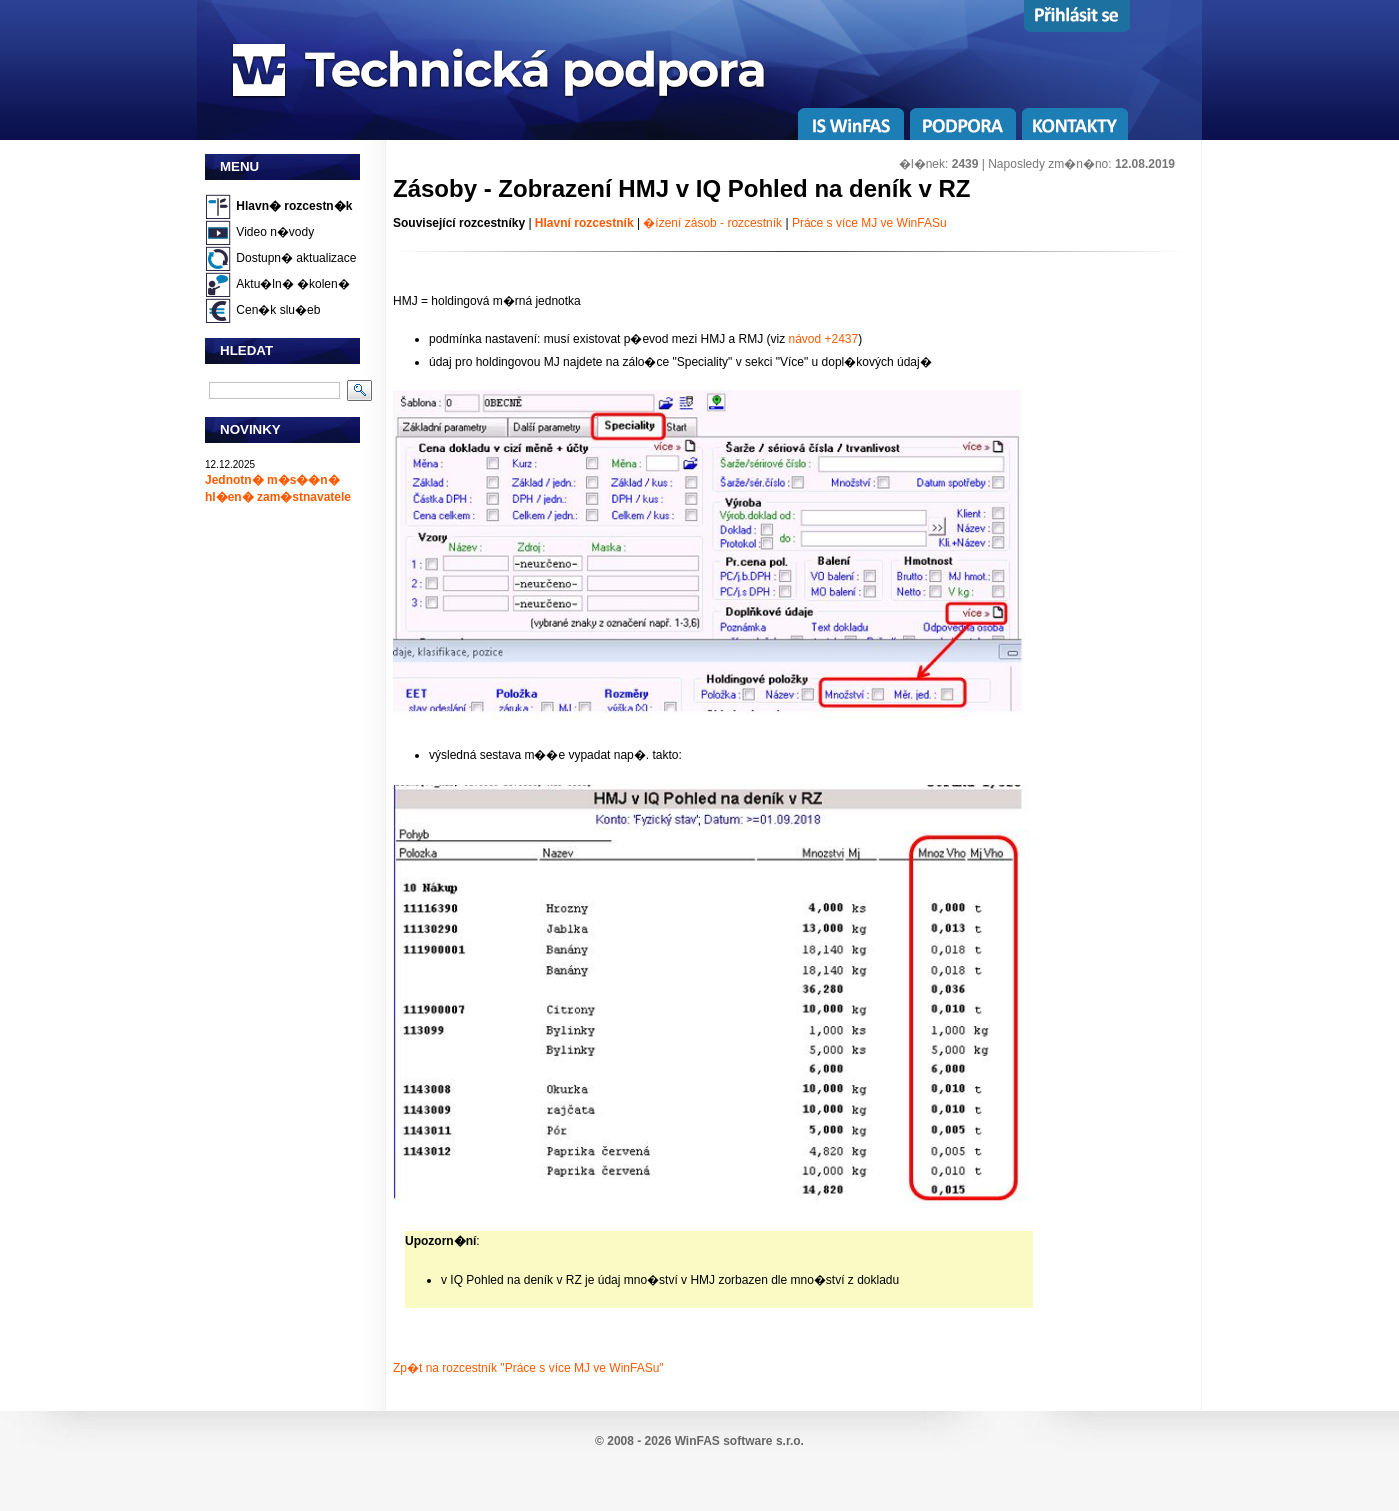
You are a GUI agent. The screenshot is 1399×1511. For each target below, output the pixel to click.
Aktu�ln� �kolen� (292, 284)
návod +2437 (823, 339)
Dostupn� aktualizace (296, 258)
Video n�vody (275, 232)
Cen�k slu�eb (278, 310)
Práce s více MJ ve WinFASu (869, 223)
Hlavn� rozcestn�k (294, 206)
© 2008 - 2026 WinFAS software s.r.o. (699, 1441)
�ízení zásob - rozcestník (714, 223)
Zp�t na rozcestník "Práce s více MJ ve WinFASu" (528, 1368)
